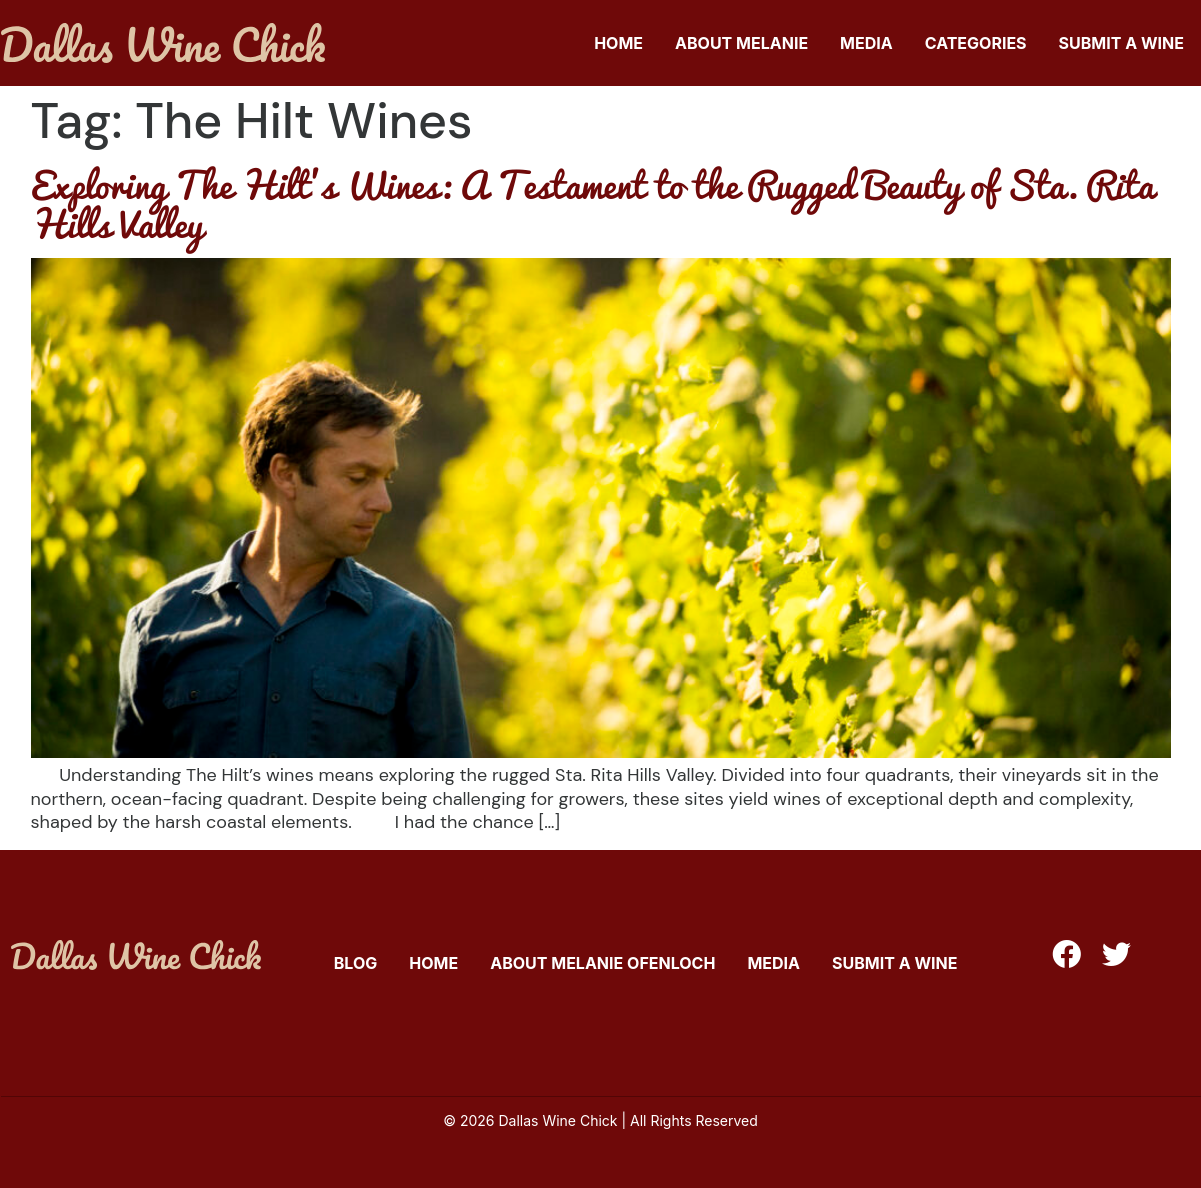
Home (618, 43)
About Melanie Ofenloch (602, 963)
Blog (356, 963)
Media (866, 43)
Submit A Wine (1121, 43)
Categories (976, 43)
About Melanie (741, 43)
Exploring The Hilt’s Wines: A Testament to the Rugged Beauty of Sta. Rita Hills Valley (592, 203)
